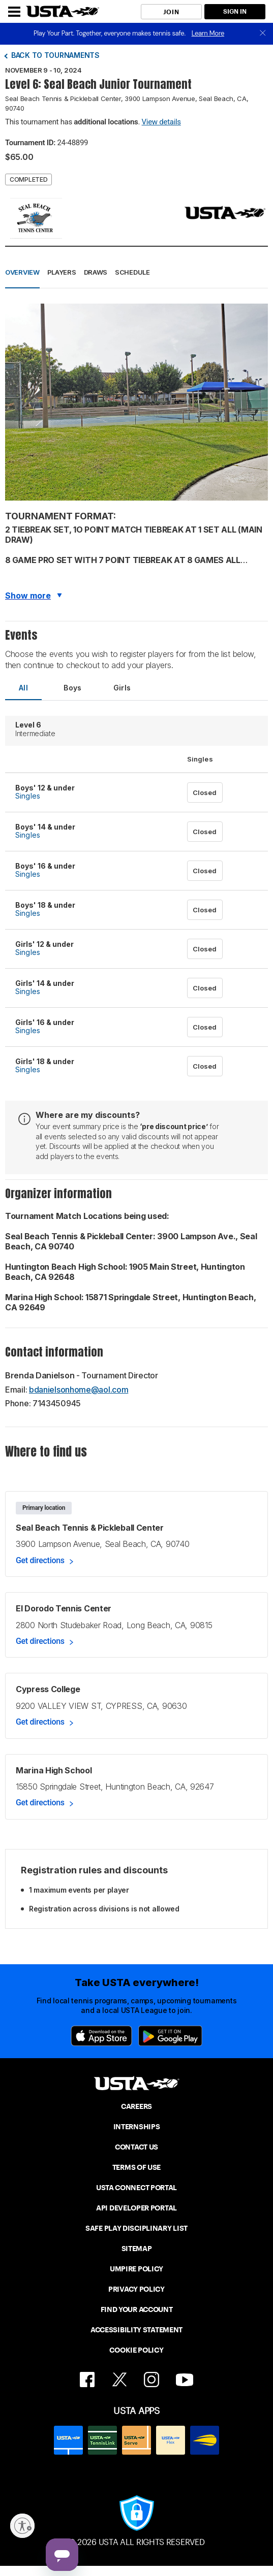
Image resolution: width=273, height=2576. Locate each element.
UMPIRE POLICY (136, 2268)
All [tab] (23, 687)
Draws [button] (96, 272)
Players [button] (61, 272)
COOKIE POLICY (136, 2350)
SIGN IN (235, 11)
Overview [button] (22, 272)
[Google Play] (170, 2036)
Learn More (208, 33)
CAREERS (136, 2106)
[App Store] (101, 2036)
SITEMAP (137, 2248)
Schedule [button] (132, 272)
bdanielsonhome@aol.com (78, 1389)
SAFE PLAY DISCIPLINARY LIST (136, 2228)
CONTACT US (136, 2147)
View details (161, 121)
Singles (27, 795)
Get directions (40, 1560)
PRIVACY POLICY (136, 2289)
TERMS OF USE (136, 2167)
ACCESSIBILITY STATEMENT (136, 2329)
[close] (262, 33)
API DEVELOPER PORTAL (136, 2207)
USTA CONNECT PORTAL (136, 2187)
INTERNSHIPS (136, 2126)
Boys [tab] (73, 687)
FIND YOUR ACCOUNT (137, 2309)
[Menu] (14, 11)
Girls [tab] (122, 687)
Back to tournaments (55, 55)
